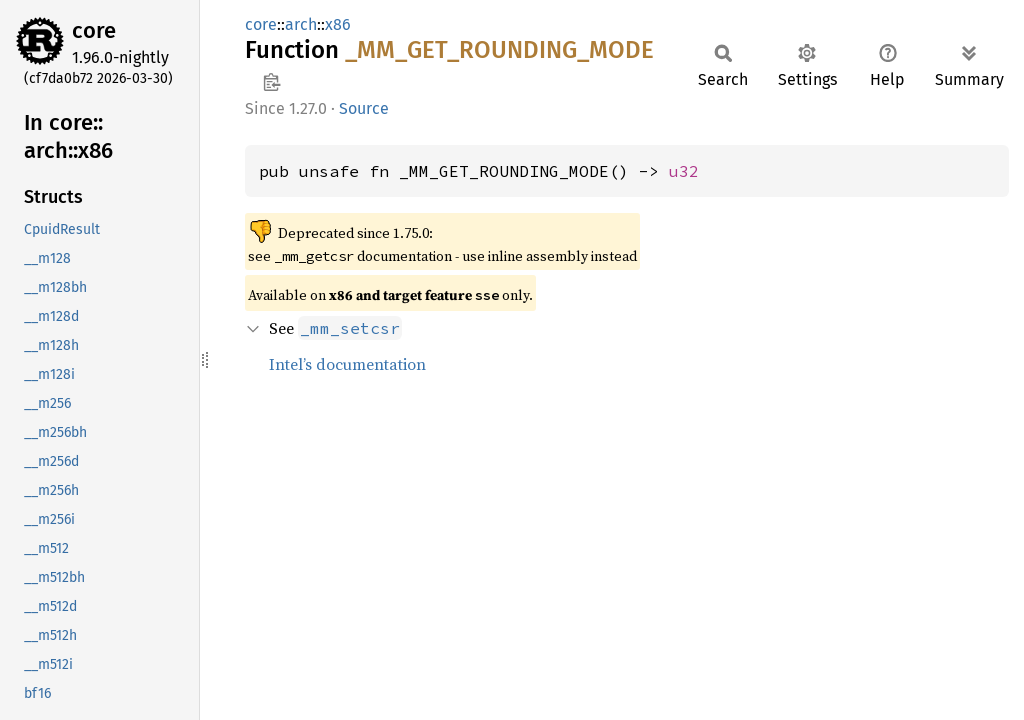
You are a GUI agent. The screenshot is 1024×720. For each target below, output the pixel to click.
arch (301, 24)
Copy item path (271, 82)
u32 (684, 171)
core (94, 30)
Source (364, 108)
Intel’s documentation (347, 364)
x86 (338, 24)
